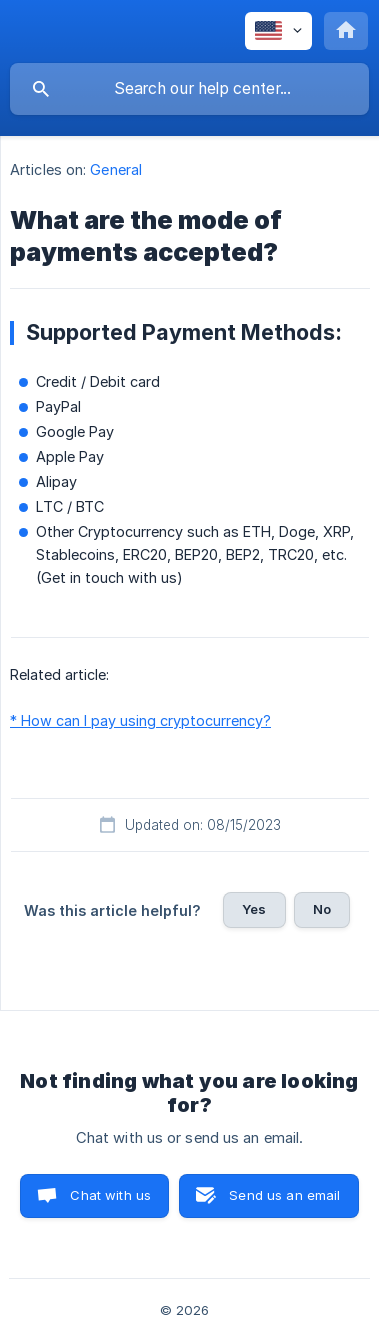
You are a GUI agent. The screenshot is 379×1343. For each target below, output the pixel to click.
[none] (278, 31)
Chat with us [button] (110, 1195)
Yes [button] (254, 909)
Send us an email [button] (284, 1195)
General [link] (116, 169)
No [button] (322, 909)
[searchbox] (189, 89)
